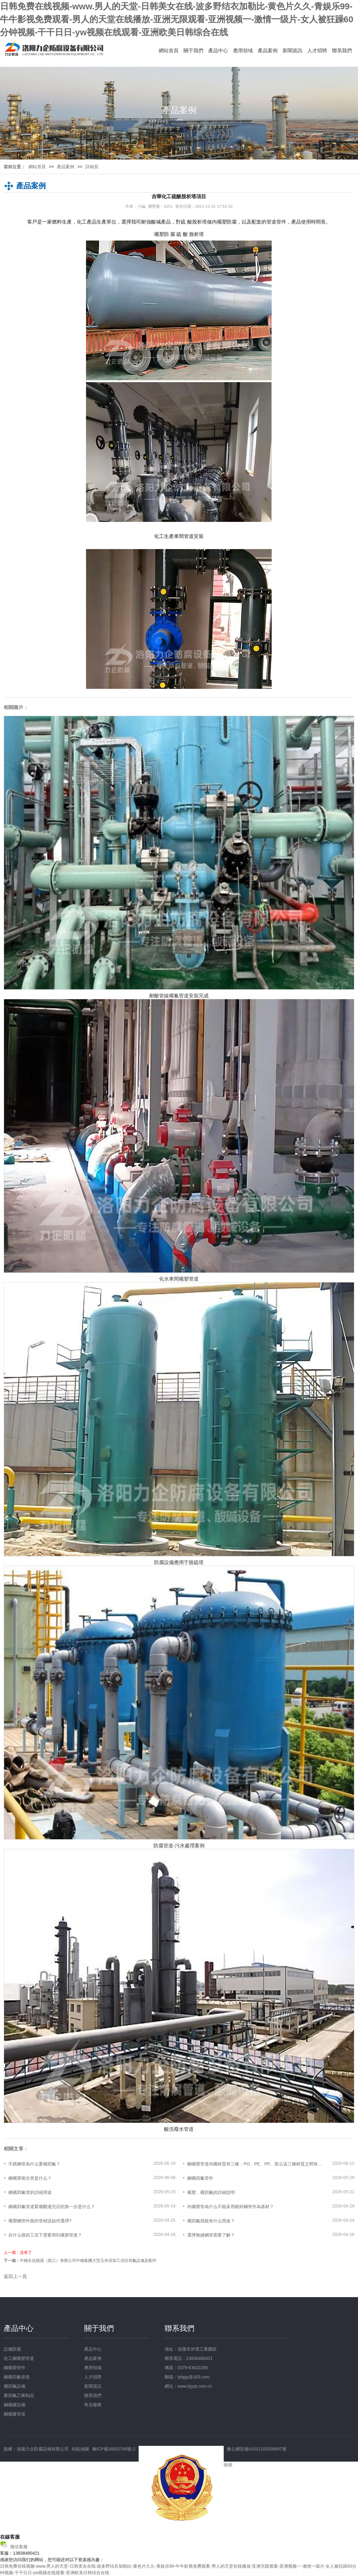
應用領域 (243, 50)
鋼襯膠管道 (14, 2414)
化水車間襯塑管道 (179, 1279)
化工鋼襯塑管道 (19, 2358)
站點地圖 (80, 2448)
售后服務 (92, 2404)
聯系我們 (342, 50)
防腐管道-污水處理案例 (179, 1845)
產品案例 (268, 50)
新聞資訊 (292, 50)
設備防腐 (12, 2349)
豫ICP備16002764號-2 (114, 2448)
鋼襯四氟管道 (17, 2376)
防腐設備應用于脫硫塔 (179, 1562)
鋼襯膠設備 (14, 2404)
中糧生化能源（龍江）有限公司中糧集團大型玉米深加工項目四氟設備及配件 (88, 2260)
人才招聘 (317, 50)
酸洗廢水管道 (179, 2129)
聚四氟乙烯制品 (19, 2395)
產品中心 (218, 50)
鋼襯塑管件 (14, 2367)
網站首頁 (169, 50)
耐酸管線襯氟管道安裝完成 (179, 995)
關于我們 (193, 50)
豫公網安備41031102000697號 (257, 2448)
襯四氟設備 (14, 2386)
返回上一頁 (15, 2276)
